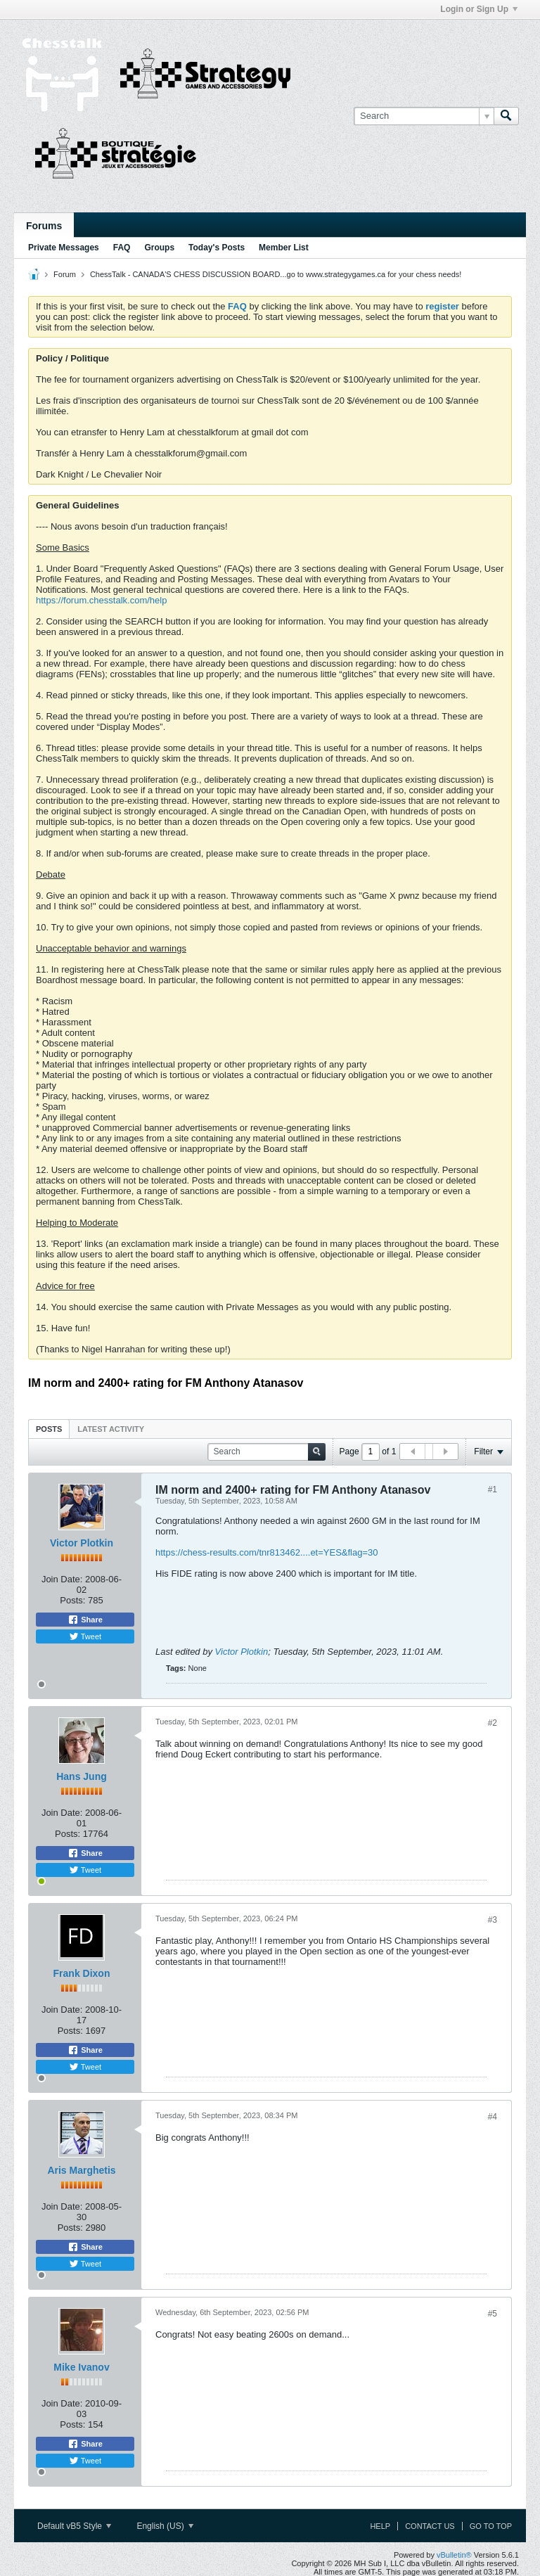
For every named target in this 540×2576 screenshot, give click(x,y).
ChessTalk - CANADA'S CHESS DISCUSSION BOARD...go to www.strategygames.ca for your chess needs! (275, 274)
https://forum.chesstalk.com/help (101, 600)
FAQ (122, 247)
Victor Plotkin (81, 1543)
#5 (492, 2314)
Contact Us (430, 2526)
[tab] (49, 1428)
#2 (492, 1723)
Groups (159, 247)
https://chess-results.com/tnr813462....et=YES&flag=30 (266, 1552)
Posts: (72, 1600)
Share (85, 1619)
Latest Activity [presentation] (110, 1429)
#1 (492, 1489)
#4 (492, 2117)
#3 (492, 1920)
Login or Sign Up (479, 9)
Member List (284, 247)
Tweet (85, 1636)
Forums (44, 225)
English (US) (164, 2526)
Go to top (491, 2526)
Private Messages (63, 247)
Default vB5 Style (74, 2526)
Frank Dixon (81, 1973)
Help (380, 2526)
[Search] (424, 116)
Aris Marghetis (81, 2170)
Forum (64, 274)
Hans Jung (81, 1776)
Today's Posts (216, 247)
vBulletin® (454, 2555)
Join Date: (62, 1579)
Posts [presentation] (49, 1429)
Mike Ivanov (81, 2367)
